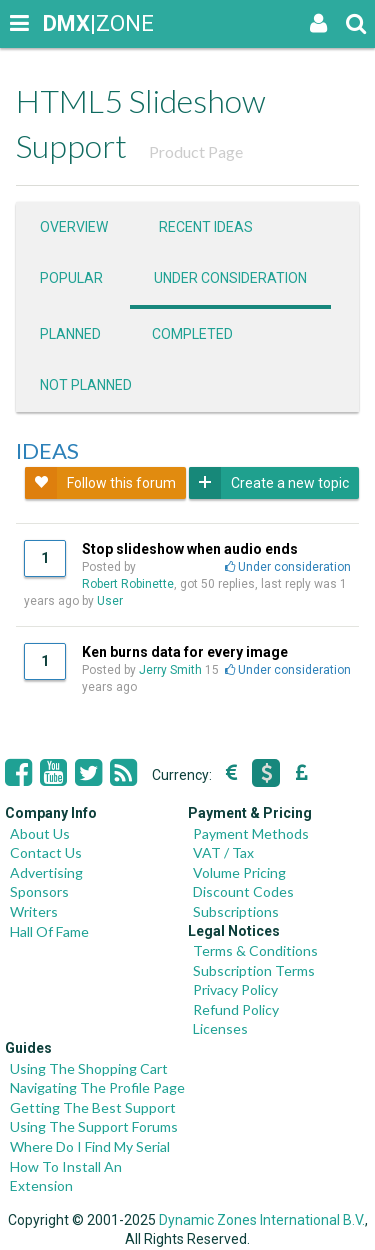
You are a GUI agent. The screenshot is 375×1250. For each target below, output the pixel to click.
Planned (70, 334)
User (111, 601)
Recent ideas (206, 227)
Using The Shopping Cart (89, 1068)
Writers (34, 911)
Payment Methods (251, 833)
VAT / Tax (223, 852)
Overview (74, 227)
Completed (192, 334)
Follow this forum (100, 483)
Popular (71, 278)
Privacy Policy (235, 989)
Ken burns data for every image (185, 652)
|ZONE (62, 23)
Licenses (220, 1028)
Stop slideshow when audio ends (190, 549)
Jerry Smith (170, 670)
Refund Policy (236, 1009)
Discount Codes (243, 891)
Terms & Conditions (255, 950)
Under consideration (230, 278)
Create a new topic (269, 483)
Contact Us (46, 852)
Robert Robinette (128, 584)
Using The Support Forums (94, 1126)
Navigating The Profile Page (97, 1087)
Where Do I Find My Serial (90, 1146)
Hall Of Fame (49, 931)
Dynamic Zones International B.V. (262, 1220)
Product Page (196, 151)
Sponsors (39, 891)
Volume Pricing (239, 872)
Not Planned (86, 385)
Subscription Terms (254, 970)
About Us (40, 833)
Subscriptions (236, 911)
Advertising (46, 872)
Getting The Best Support (93, 1107)
